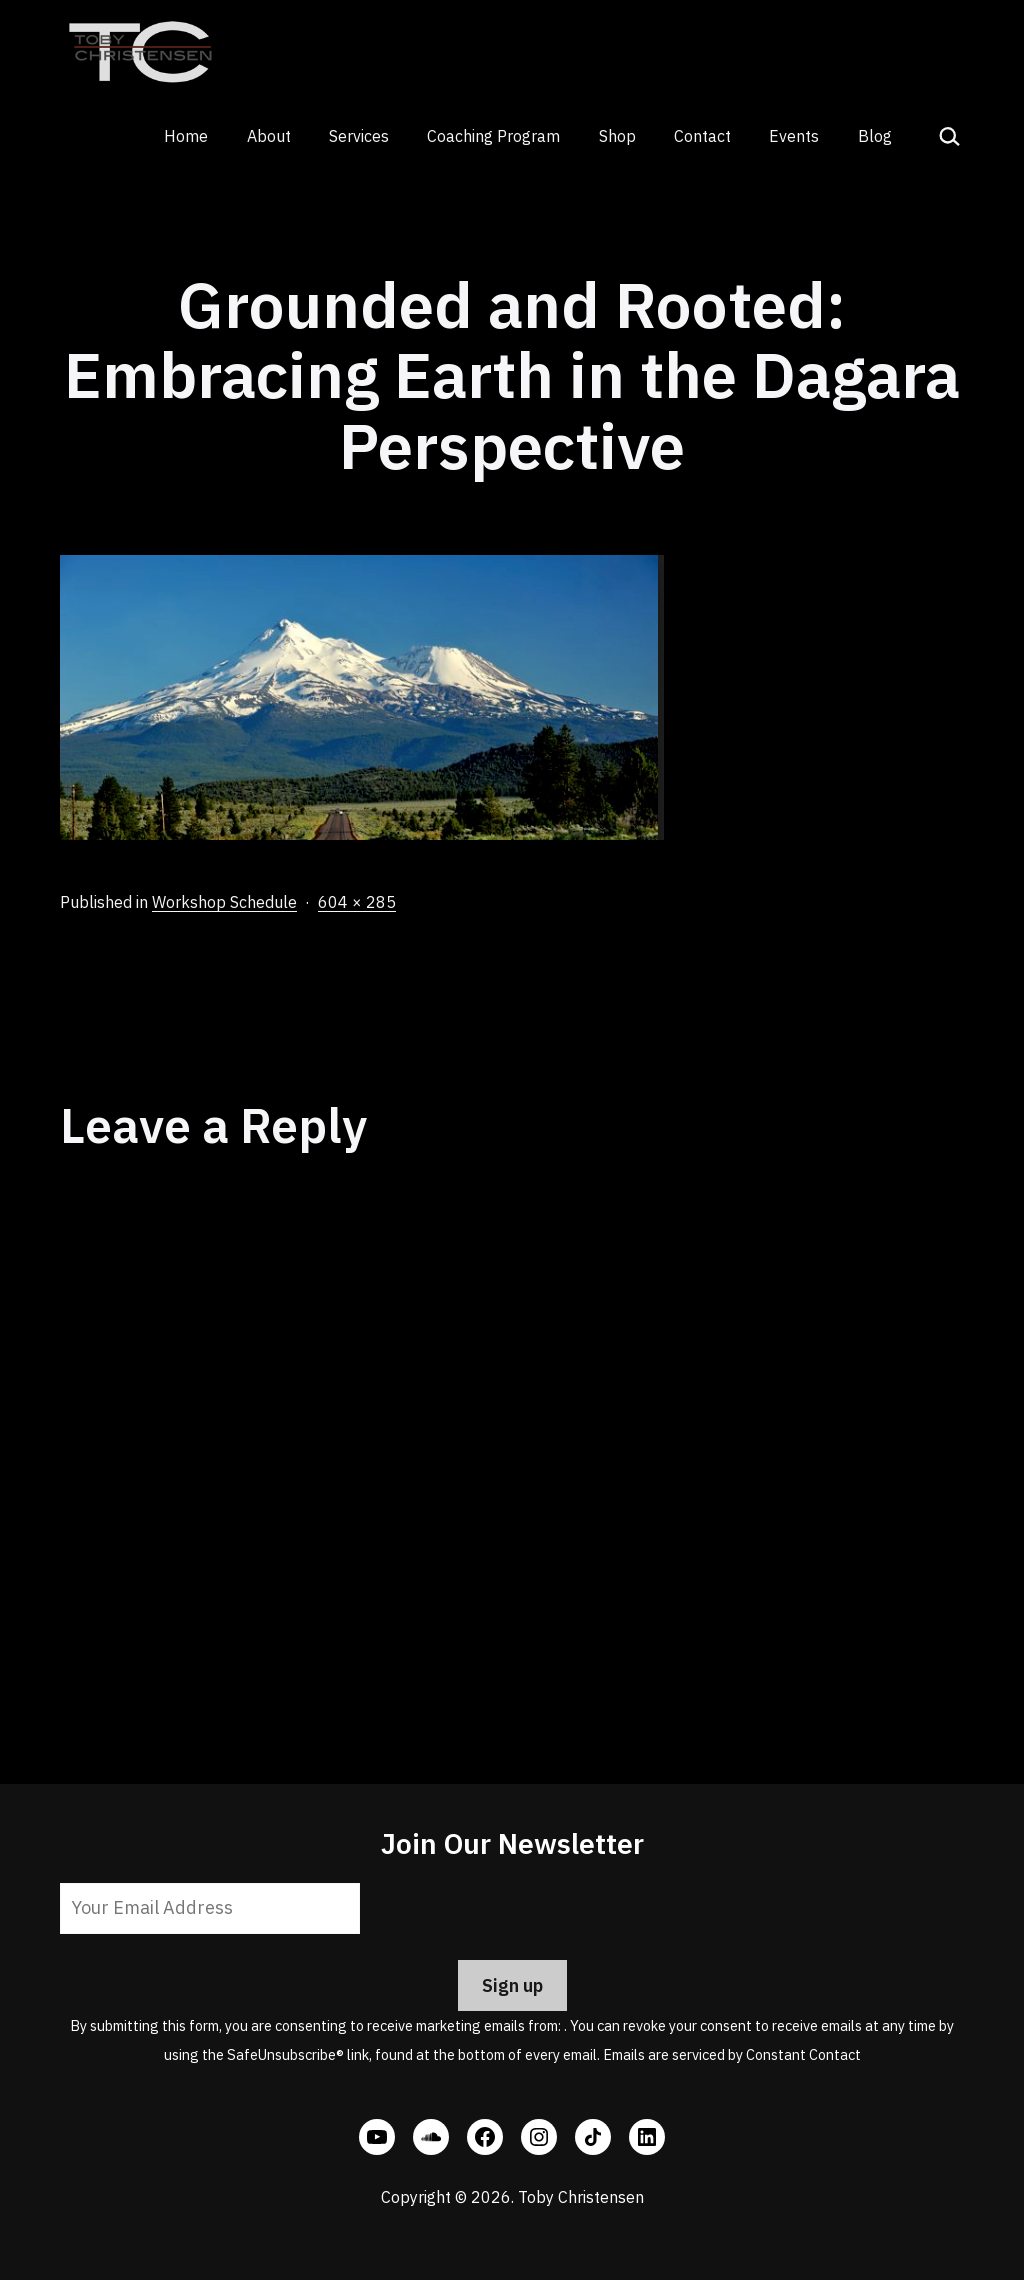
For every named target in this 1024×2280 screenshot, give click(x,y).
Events (794, 136)
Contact (702, 136)
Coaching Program (493, 136)
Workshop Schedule (224, 902)
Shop (617, 136)
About (269, 136)
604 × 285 (357, 902)
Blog (875, 136)
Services (359, 136)
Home (186, 136)
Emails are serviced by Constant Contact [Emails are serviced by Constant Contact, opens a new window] (732, 2054)
